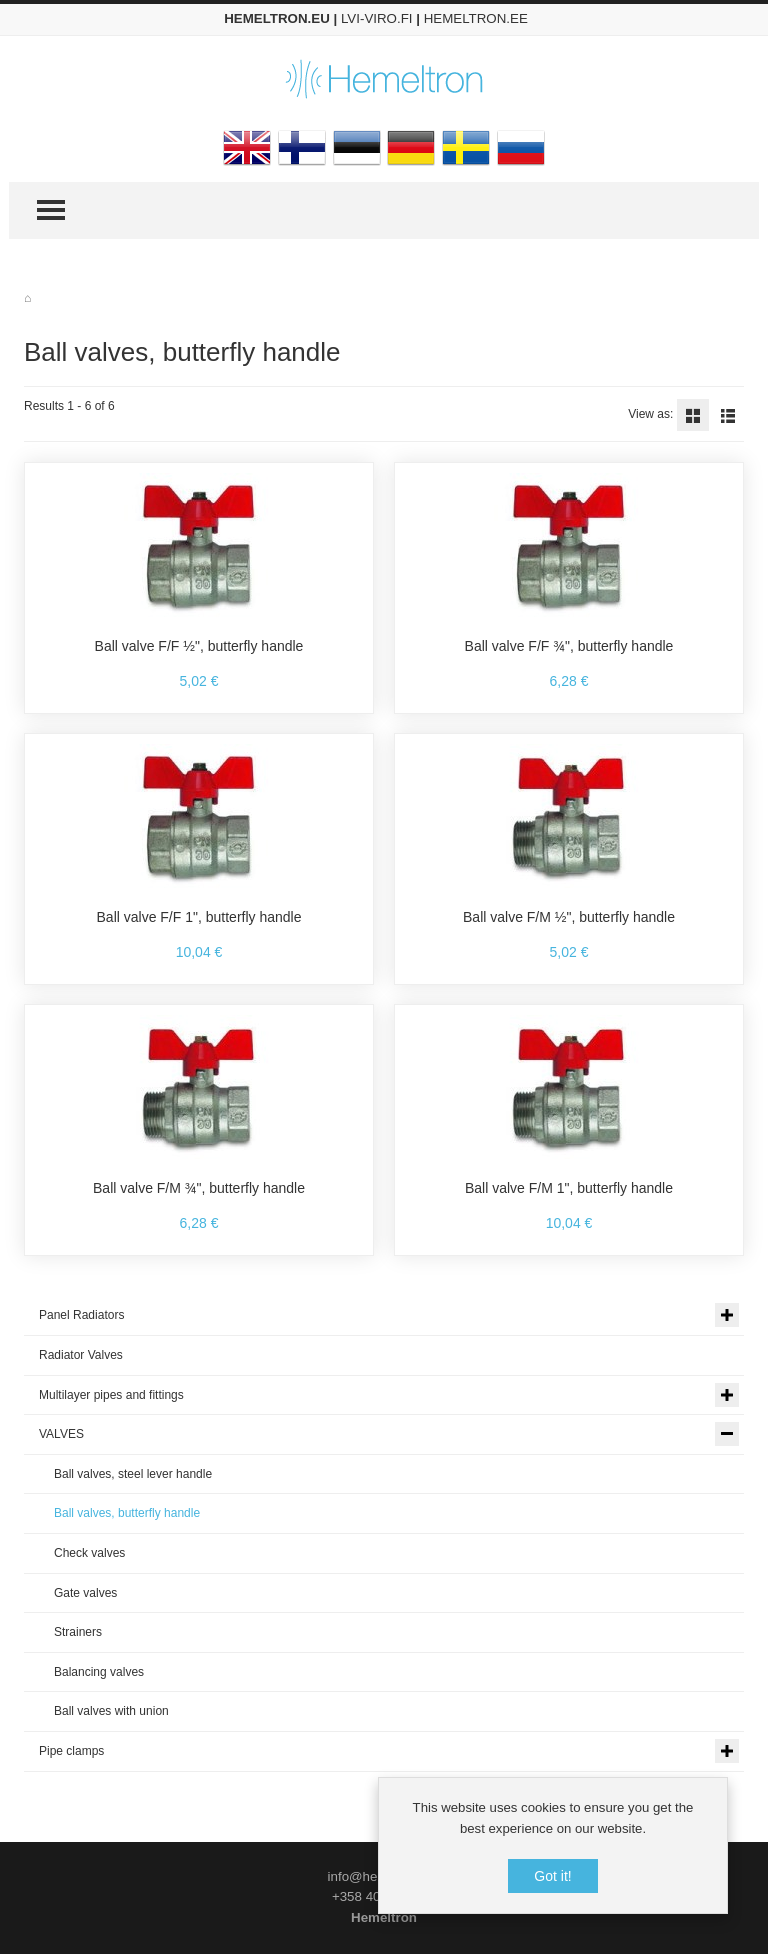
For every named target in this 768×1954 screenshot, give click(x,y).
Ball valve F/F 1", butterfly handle (199, 917)
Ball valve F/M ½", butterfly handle (569, 917)
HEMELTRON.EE (476, 18)
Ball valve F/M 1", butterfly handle (569, 1188)
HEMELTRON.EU (277, 18)
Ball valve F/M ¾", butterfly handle (199, 1188)
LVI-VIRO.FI (377, 18)
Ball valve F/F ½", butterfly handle (199, 646)
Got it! (552, 1876)
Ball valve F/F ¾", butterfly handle (569, 646)
